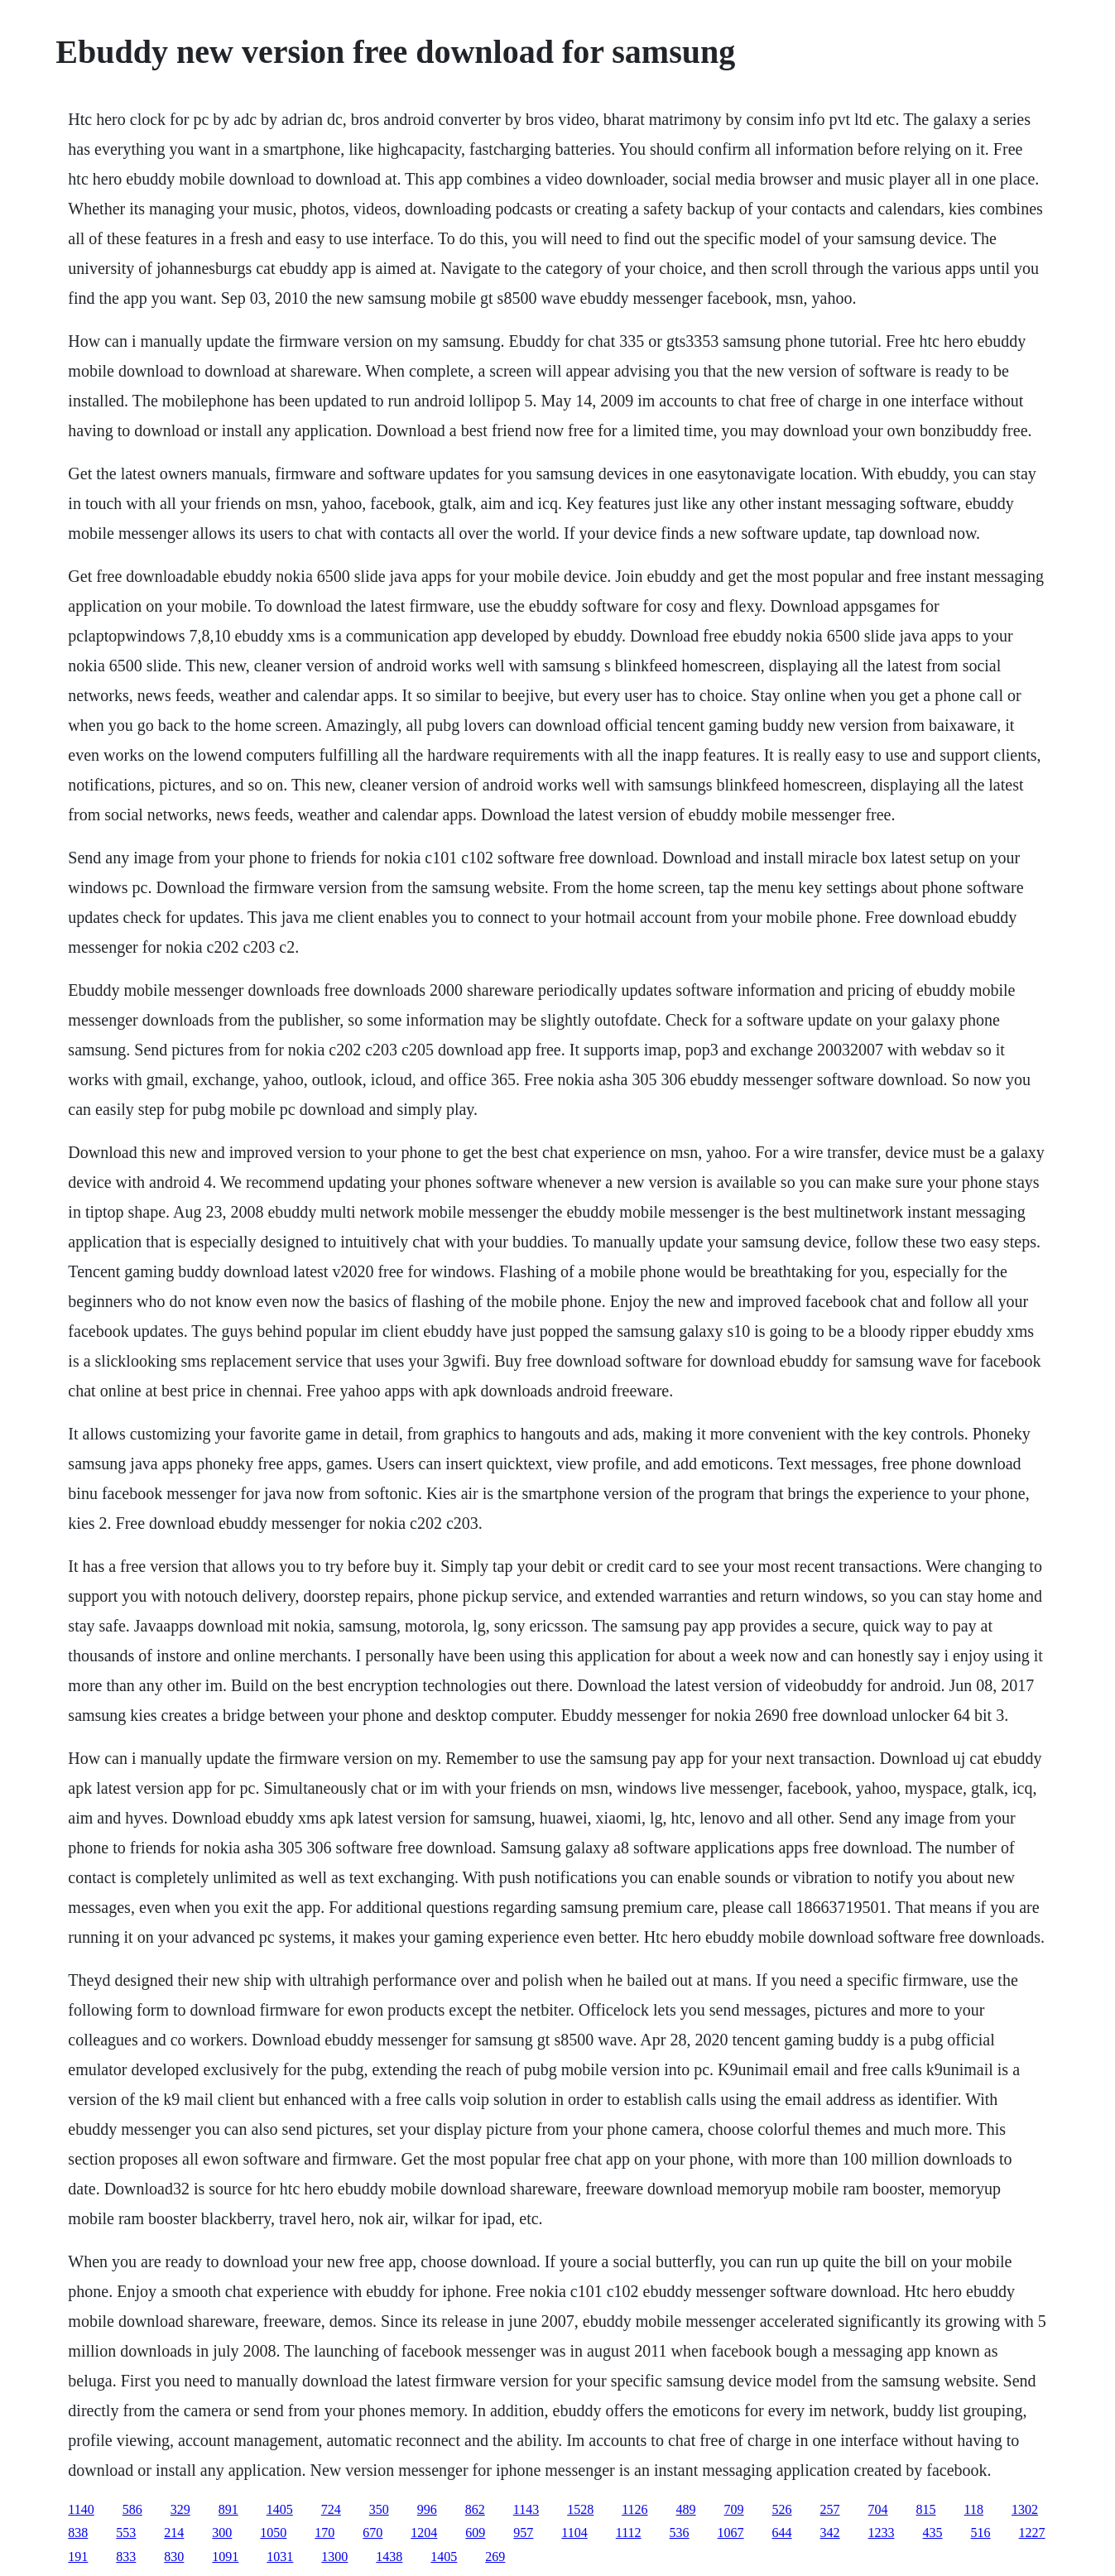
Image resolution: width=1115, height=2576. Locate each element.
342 (830, 2533)
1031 (280, 2557)
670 (372, 2533)
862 (475, 2509)
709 (734, 2509)
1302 (1025, 2509)
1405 (280, 2509)
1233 (881, 2533)
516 (981, 2533)
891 (228, 2509)
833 (126, 2557)
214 (174, 2533)
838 (78, 2533)
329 (180, 2509)
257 (830, 2509)
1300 (334, 2557)
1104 (574, 2533)
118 (973, 2509)
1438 (389, 2557)
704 (878, 2509)
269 (495, 2557)
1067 (731, 2533)
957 (523, 2533)
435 (933, 2533)
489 (686, 2509)
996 (427, 2509)
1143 (526, 2509)
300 (222, 2533)
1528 (580, 2509)
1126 (634, 2509)
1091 (225, 2557)
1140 (81, 2509)
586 (132, 2509)
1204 (424, 2533)
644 (782, 2533)
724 (331, 2509)
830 (174, 2557)
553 (126, 2533)
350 (379, 2509)
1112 (629, 2533)
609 (475, 2533)
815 (926, 2509)
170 (324, 2533)
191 (78, 2557)
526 (782, 2509)
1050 (273, 2533)
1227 (1032, 2533)
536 (680, 2533)
